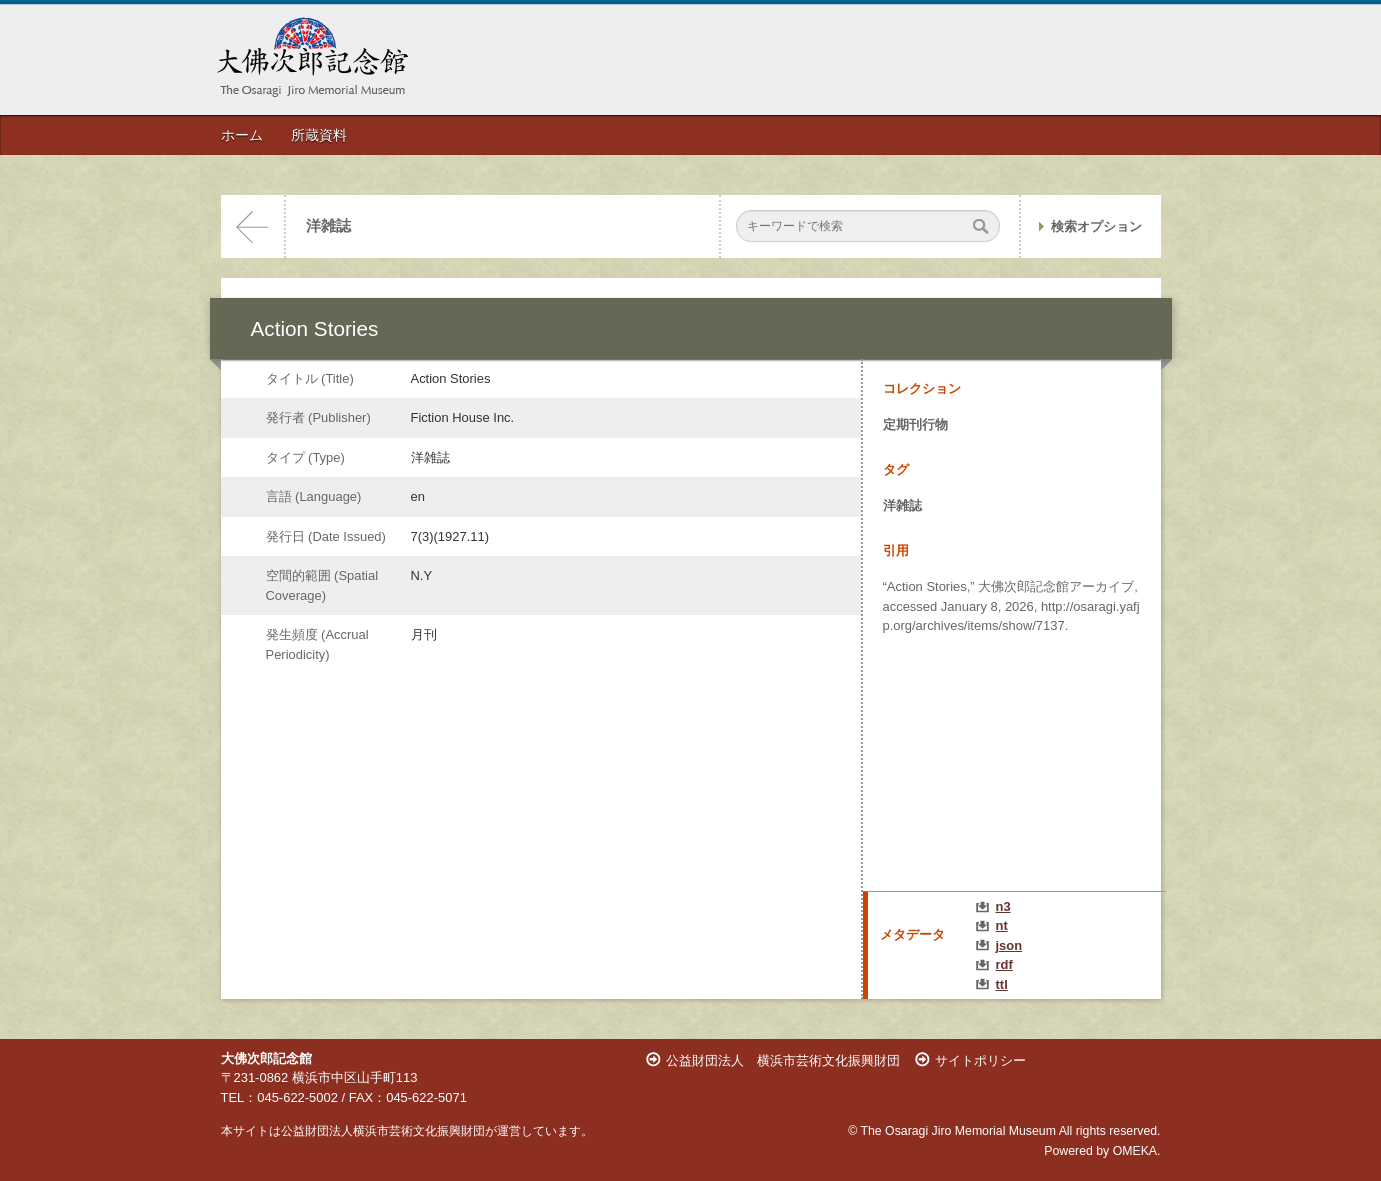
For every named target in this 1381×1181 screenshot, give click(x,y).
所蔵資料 (319, 135)
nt (1002, 925)
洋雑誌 (328, 226)
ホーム (242, 135)
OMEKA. (1137, 1151)
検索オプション (1096, 226)
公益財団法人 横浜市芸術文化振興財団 (783, 1060)
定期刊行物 (915, 424)
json (1009, 945)
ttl (1002, 984)
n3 (1003, 906)
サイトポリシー (980, 1060)
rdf (1004, 964)
